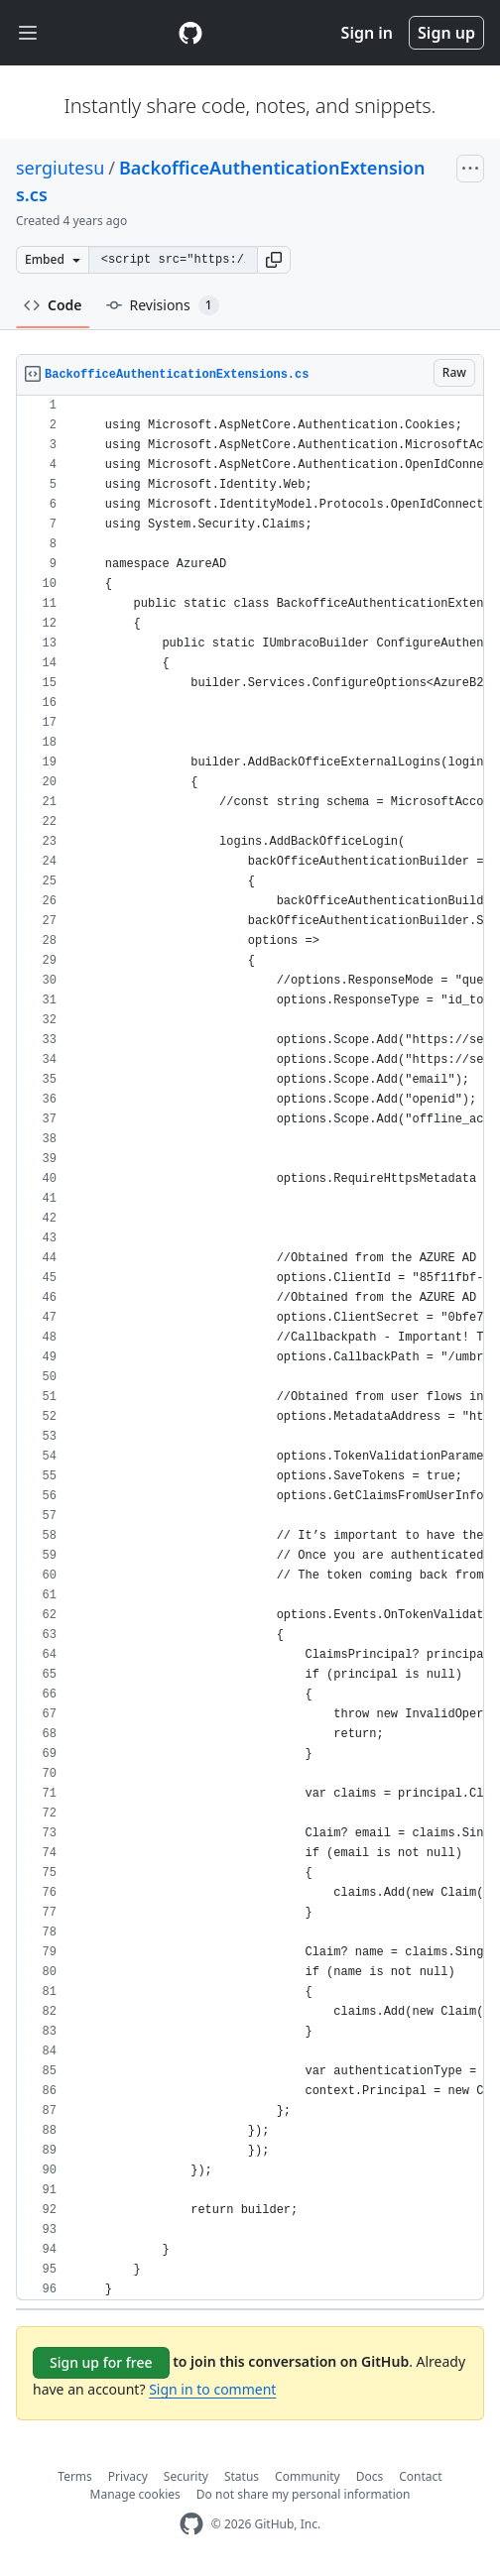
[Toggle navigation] (28, 33)
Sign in (367, 33)
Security (186, 2476)
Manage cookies (135, 2494)
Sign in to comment (212, 2389)
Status (241, 2476)
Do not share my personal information (303, 2494)
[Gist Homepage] (190, 33)
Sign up (446, 33)
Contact (420, 2476)
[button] (274, 260)
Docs (370, 2476)
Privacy (128, 2476)
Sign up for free (101, 2362)
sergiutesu (60, 167)
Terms (75, 2476)
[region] (250, 1348)
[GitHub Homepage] (191, 2524)
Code (53, 304)
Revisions (162, 305)
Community (307, 2476)
